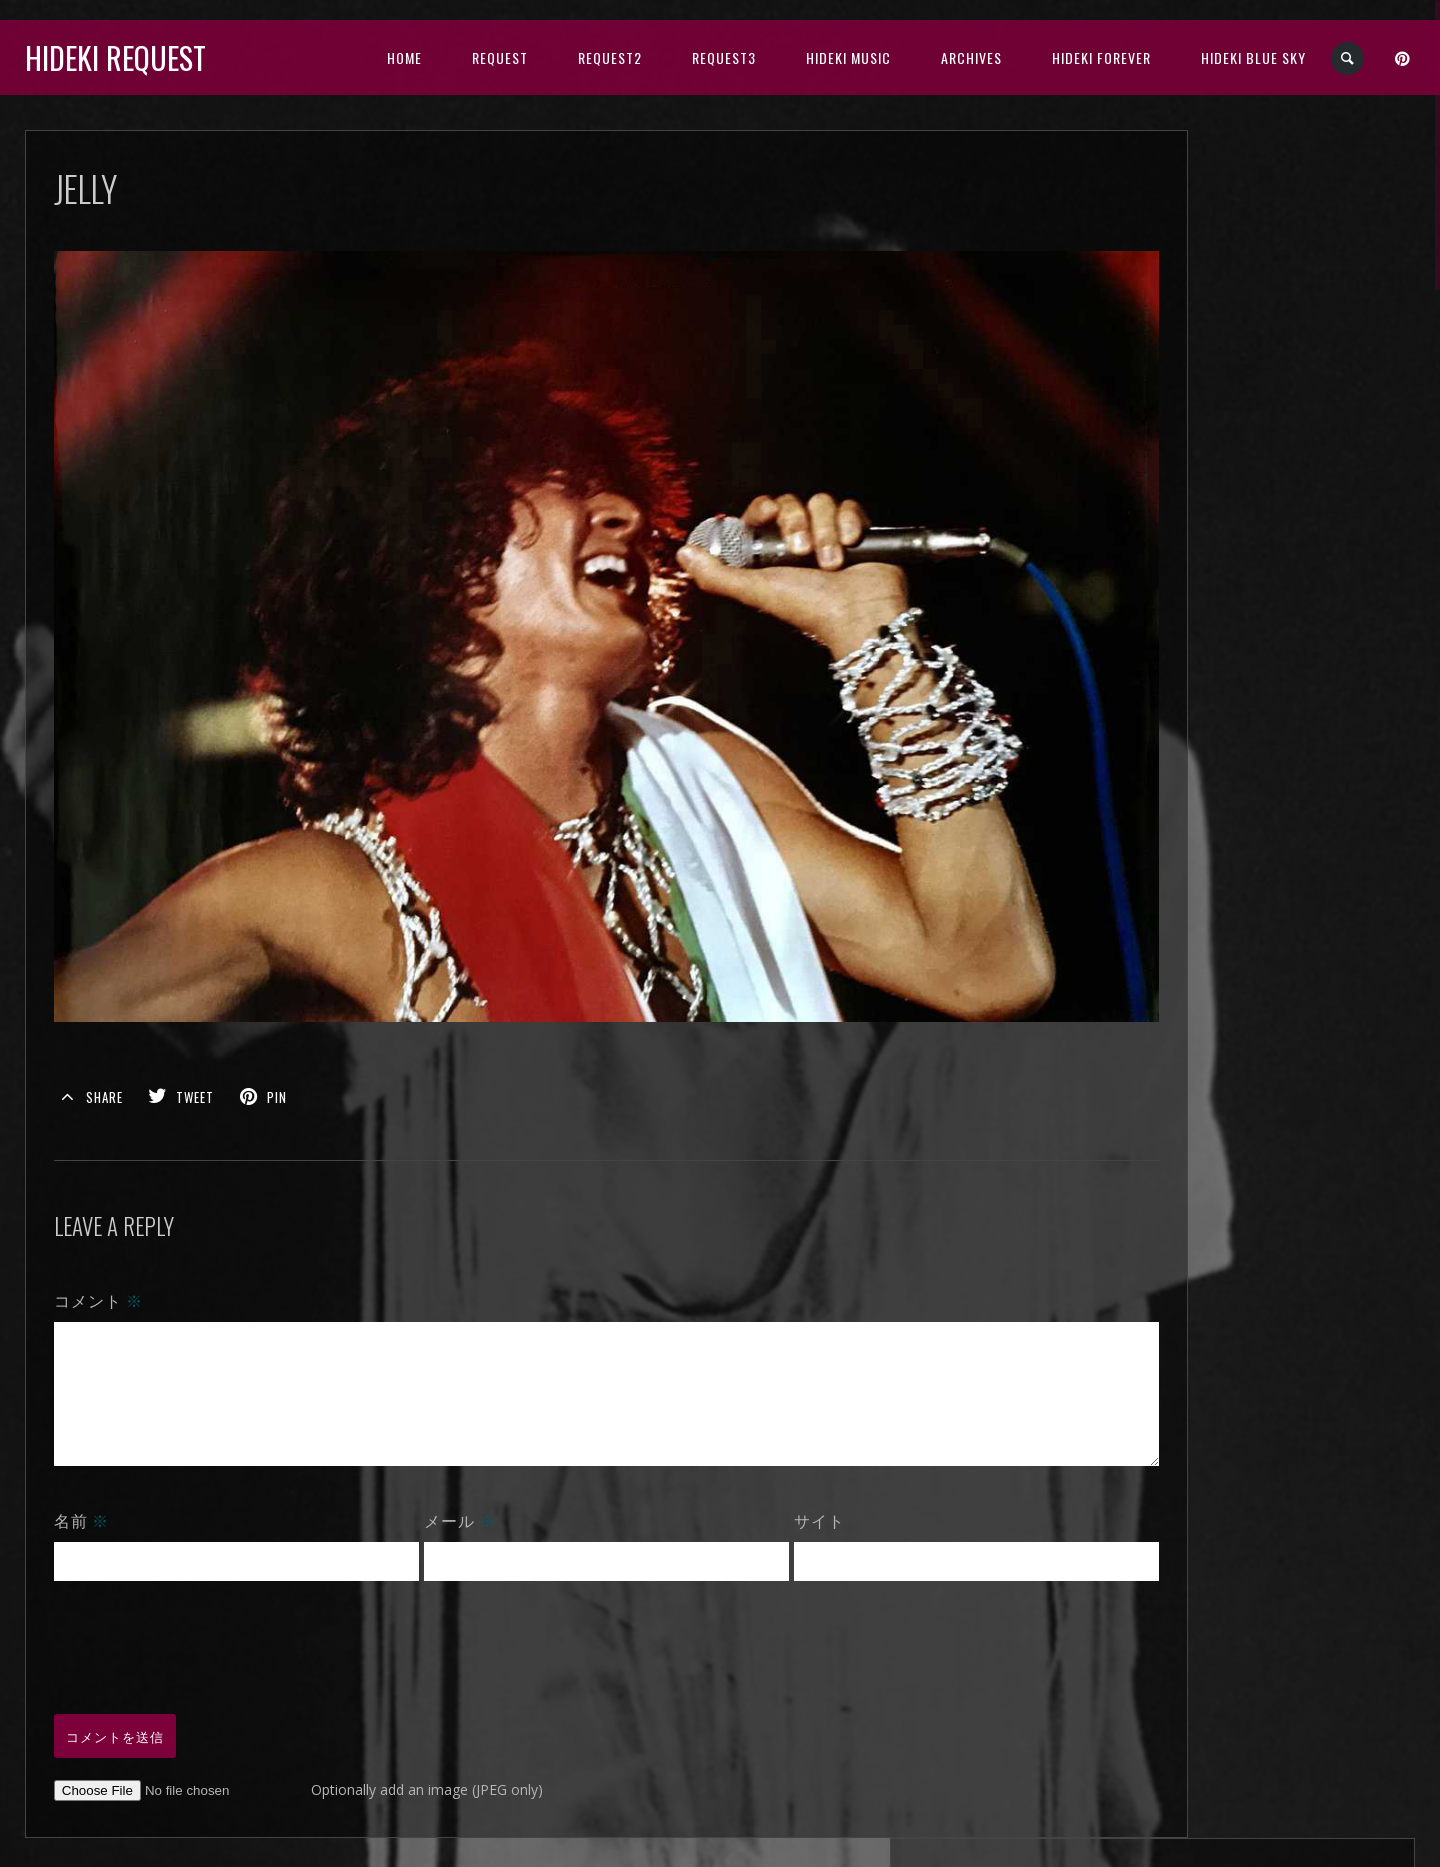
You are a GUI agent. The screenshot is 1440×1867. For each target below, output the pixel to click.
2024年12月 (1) (1243, 378)
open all (1202, 355)
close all (1270, 355)
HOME (404, 57)
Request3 (724, 57)
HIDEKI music (848, 57)
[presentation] (206, 1624)
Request (500, 57)
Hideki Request (115, 57)
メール (438, 1499)
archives (971, 57)
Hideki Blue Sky (1253, 57)
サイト (776, 1499)
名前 (81, 1499)
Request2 (610, 57)
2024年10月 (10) (1247, 424)
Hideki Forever (1101, 57)
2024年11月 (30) (1247, 401)
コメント (98, 1255)
